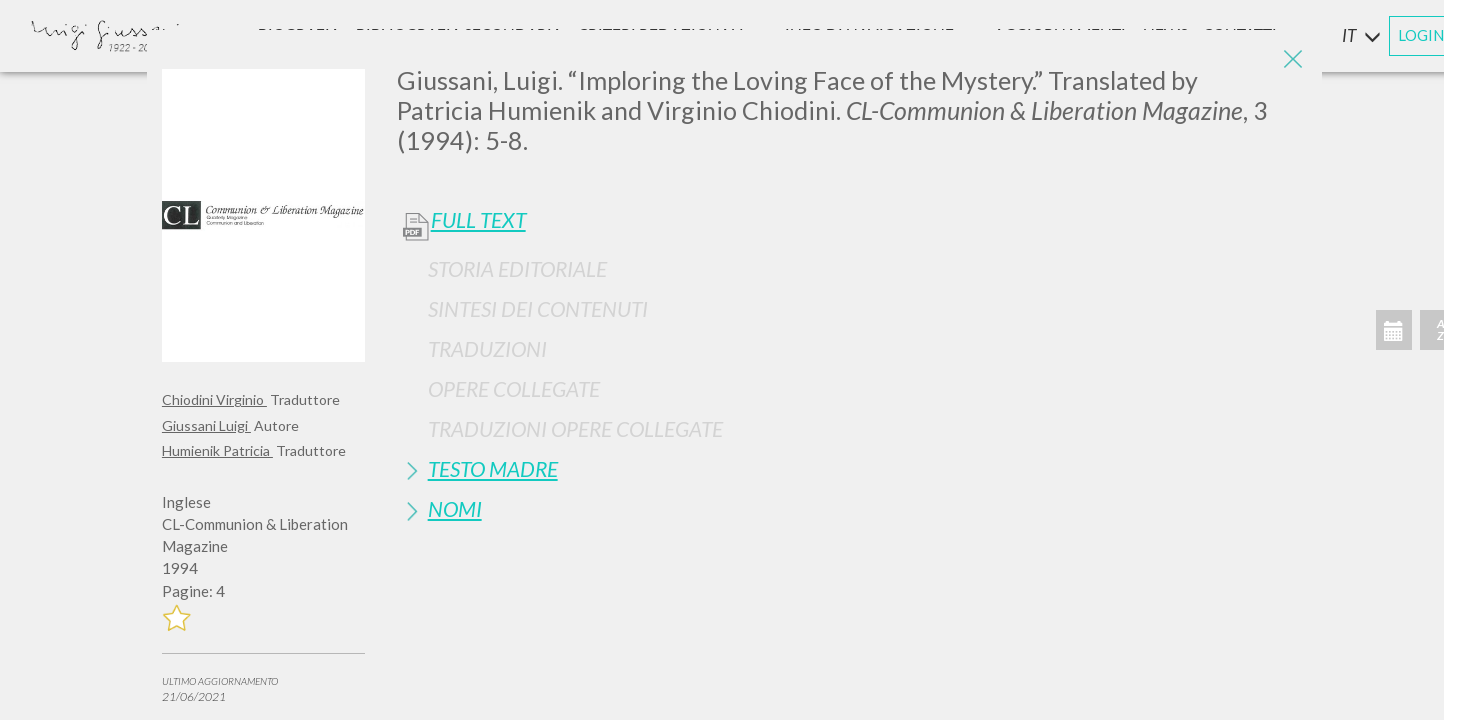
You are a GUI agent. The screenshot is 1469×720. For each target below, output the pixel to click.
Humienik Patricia (217, 450)
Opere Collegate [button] (514, 388)
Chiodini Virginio (214, 399)
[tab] (852, 268)
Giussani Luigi (206, 425)
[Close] (1292, 60)
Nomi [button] (455, 508)
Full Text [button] (478, 220)
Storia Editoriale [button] (517, 268)
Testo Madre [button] (493, 468)
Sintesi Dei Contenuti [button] (538, 308)
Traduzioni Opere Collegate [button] (575, 428)
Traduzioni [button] (487, 348)
